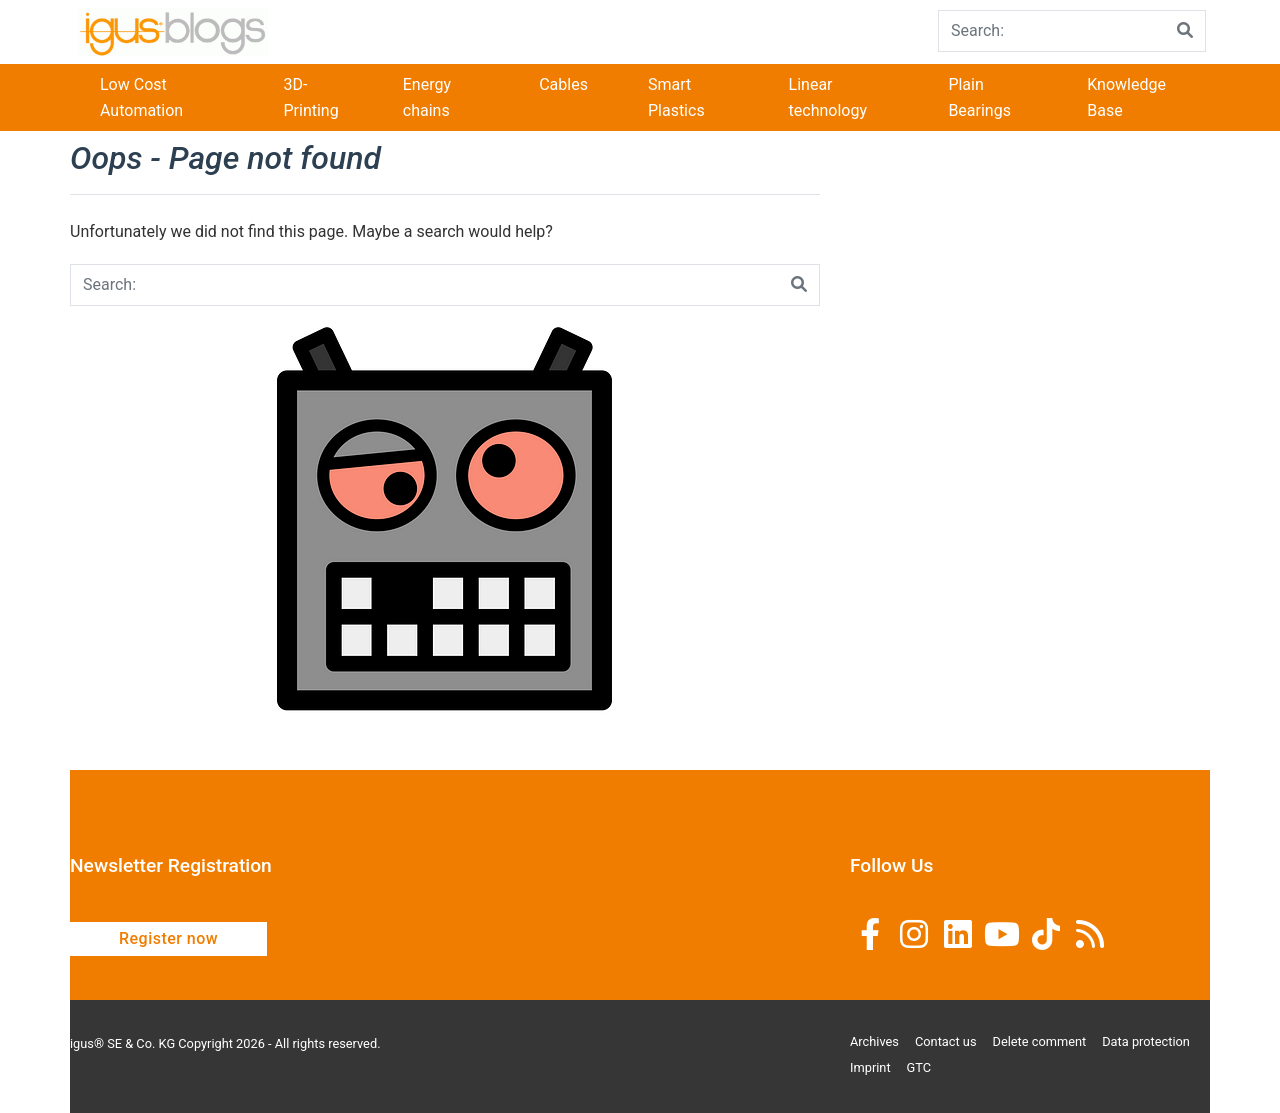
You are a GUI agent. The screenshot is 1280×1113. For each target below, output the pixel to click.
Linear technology (828, 97)
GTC (919, 1067)
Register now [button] (168, 938)
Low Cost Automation (141, 97)
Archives (874, 1041)
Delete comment (1040, 1041)
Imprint (870, 1067)
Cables (563, 84)
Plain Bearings (979, 97)
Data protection (1146, 1041)
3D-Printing (310, 97)
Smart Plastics (676, 97)
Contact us (946, 1041)
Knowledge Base (1126, 97)
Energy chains (427, 97)
